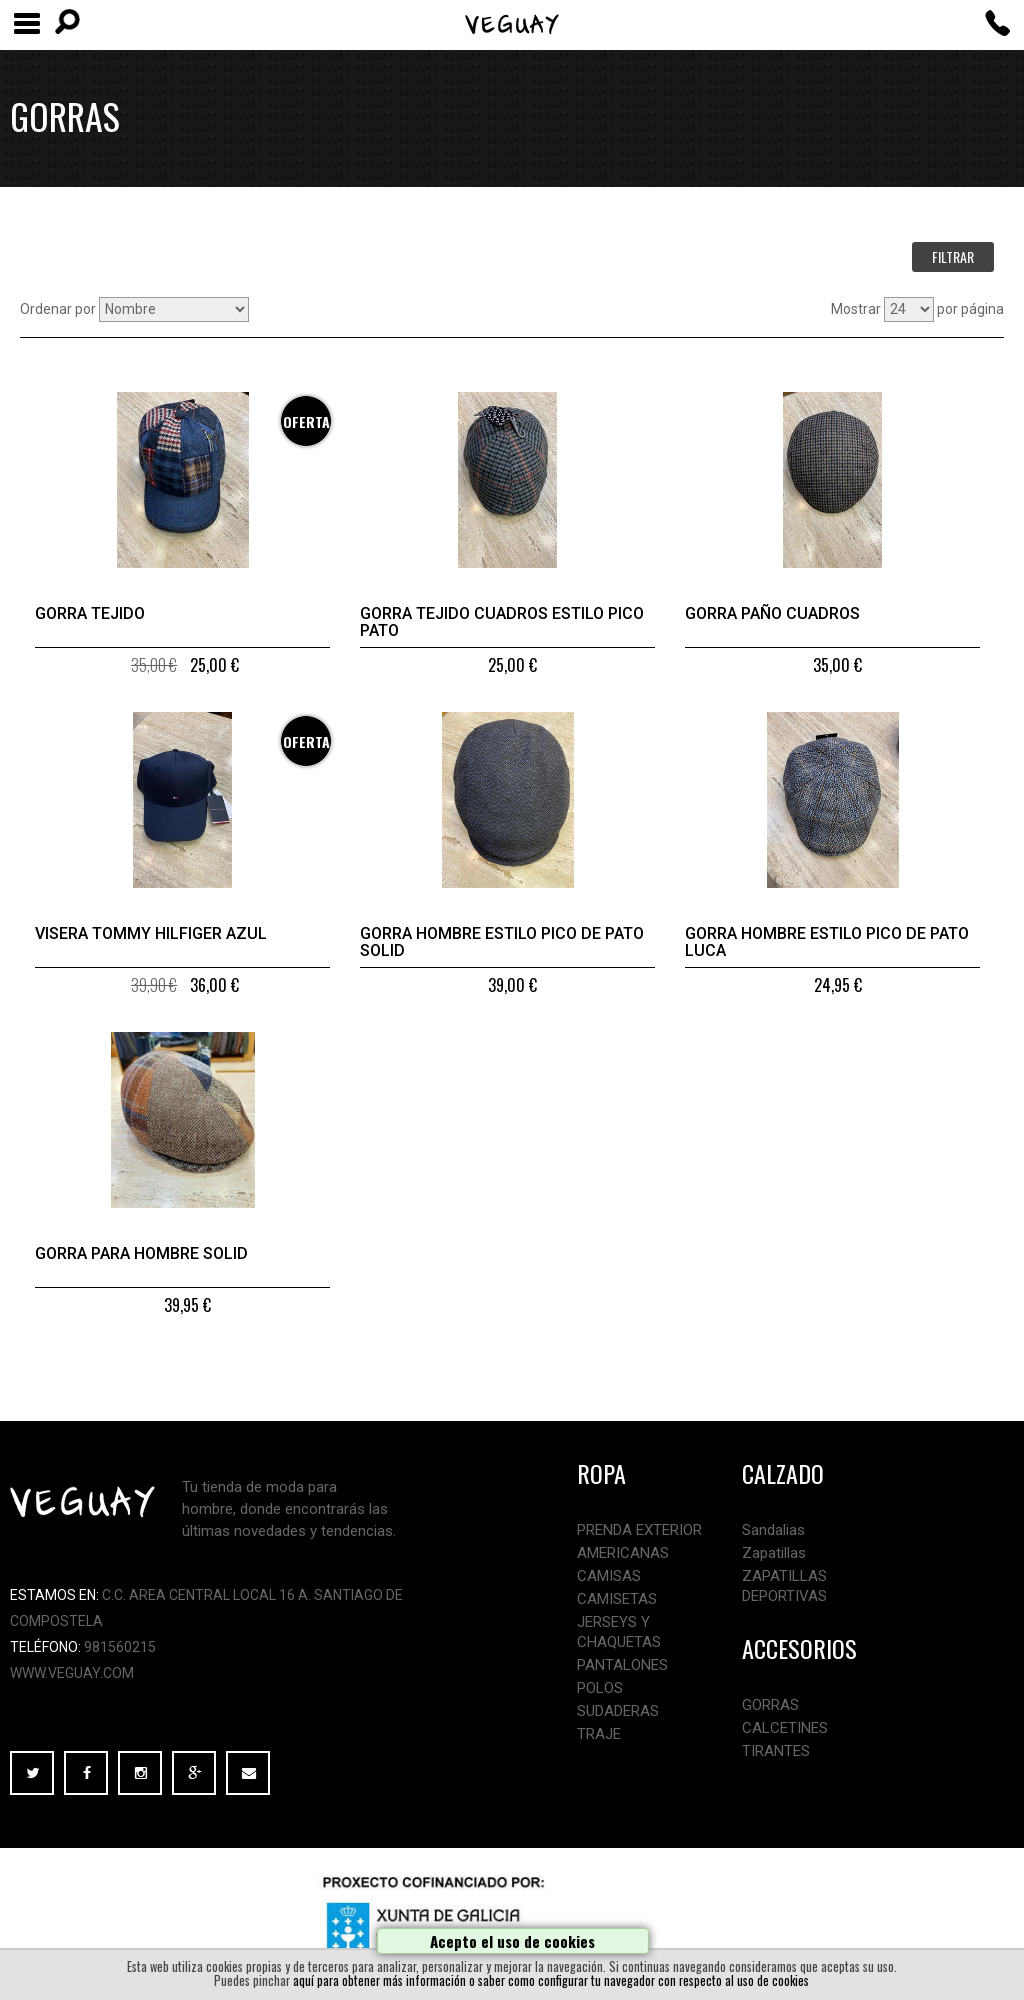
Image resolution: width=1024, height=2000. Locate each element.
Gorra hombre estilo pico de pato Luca (827, 942)
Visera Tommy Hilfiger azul (151, 933)
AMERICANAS (623, 1553)
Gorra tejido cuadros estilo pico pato (502, 622)
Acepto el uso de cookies (512, 1941)
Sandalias (773, 1530)
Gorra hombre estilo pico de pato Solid (502, 942)
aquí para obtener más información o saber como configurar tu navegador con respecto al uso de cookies (551, 1980)
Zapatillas (774, 1553)
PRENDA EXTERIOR (639, 1530)
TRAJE (599, 1734)
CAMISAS (609, 1576)
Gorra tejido (90, 613)
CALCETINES (785, 1728)
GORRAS (770, 1705)
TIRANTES (776, 1751)
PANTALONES (622, 1665)
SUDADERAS (618, 1711)
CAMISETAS (617, 1599)
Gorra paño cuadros (772, 613)
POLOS (600, 1688)
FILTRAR (953, 256)
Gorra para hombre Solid (141, 1253)
